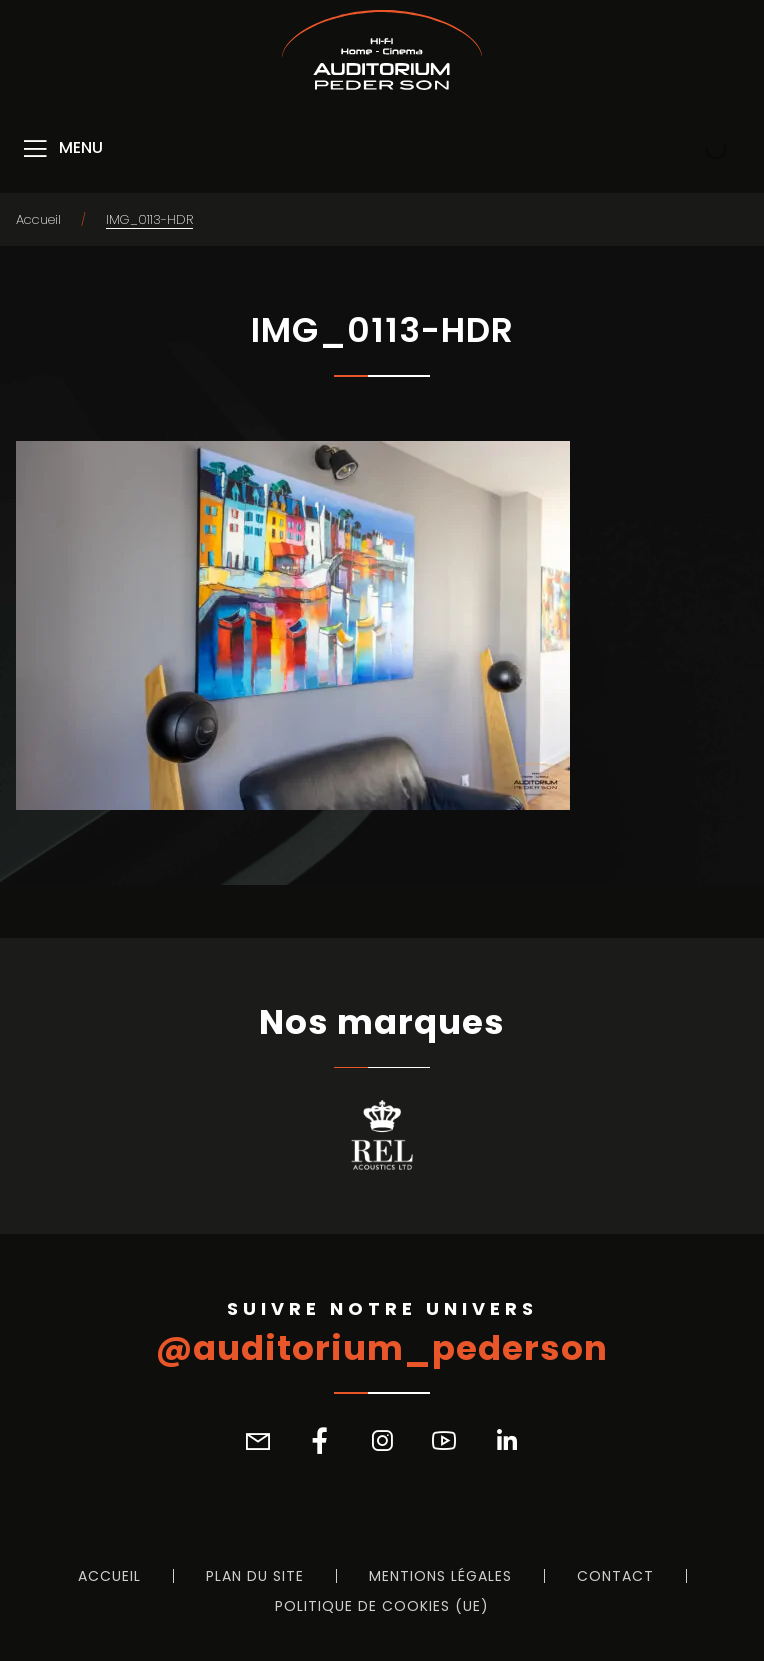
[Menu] (61, 149)
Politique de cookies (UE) (382, 1606)
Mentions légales (440, 1576)
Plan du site (255, 1576)
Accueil (38, 219)
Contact (615, 1576)
